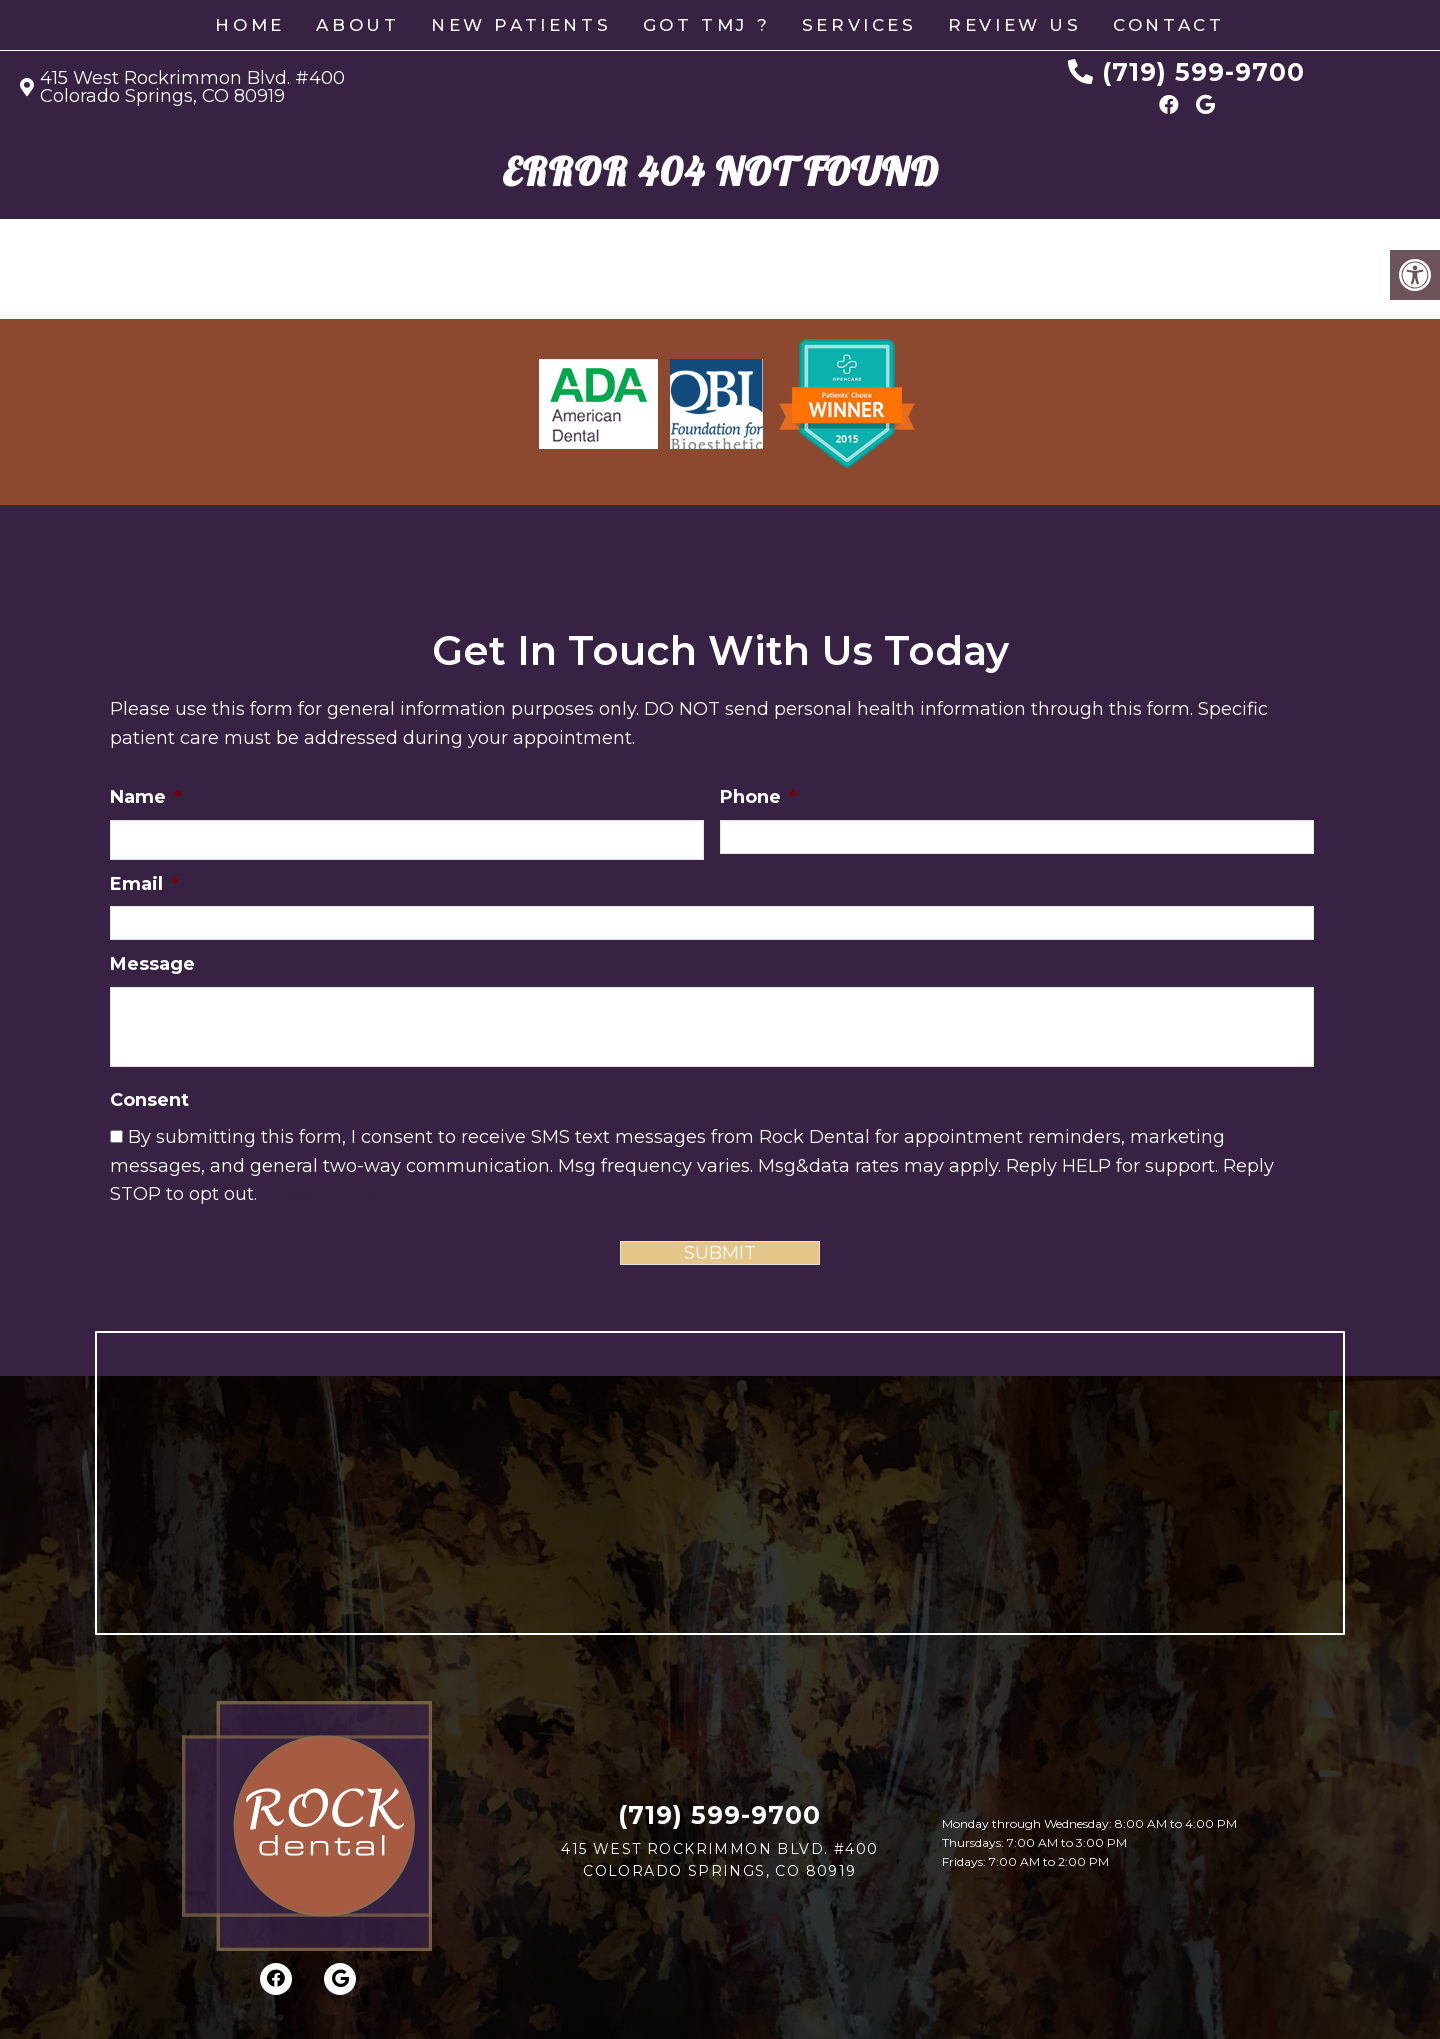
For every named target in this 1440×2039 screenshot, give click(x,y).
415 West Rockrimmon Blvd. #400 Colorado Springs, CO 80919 (192, 87)
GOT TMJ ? (706, 25)
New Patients (521, 25)
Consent (149, 1100)
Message (152, 964)
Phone (758, 797)
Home (249, 25)
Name (146, 797)
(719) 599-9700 (1203, 72)
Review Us (1014, 25)
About (357, 25)
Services (859, 25)
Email (144, 884)
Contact (1168, 25)
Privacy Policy (324, 1194)
